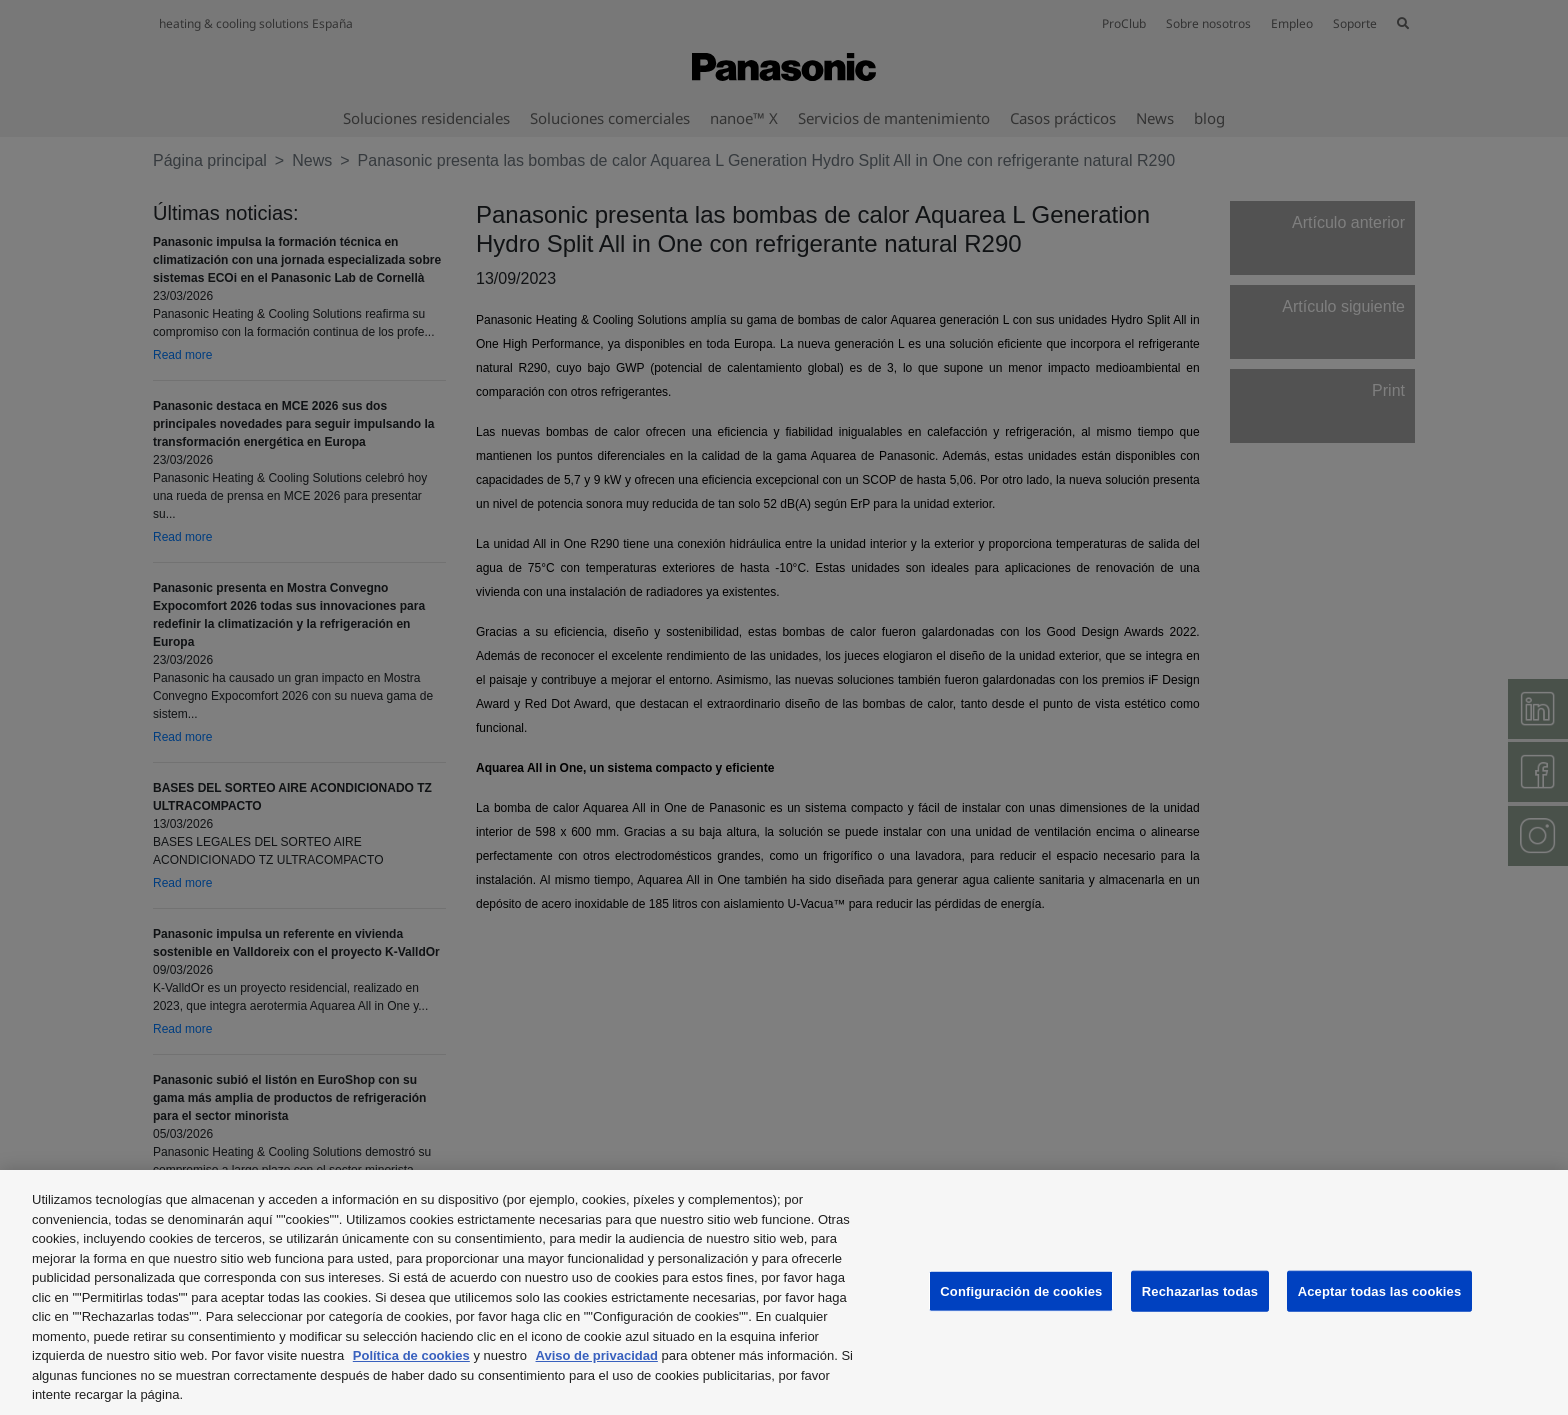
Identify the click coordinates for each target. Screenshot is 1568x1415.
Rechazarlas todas (1200, 1290)
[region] (784, 1292)
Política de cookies (411, 1355)
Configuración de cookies (1021, 1290)
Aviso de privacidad (597, 1355)
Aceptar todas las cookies (1380, 1290)
